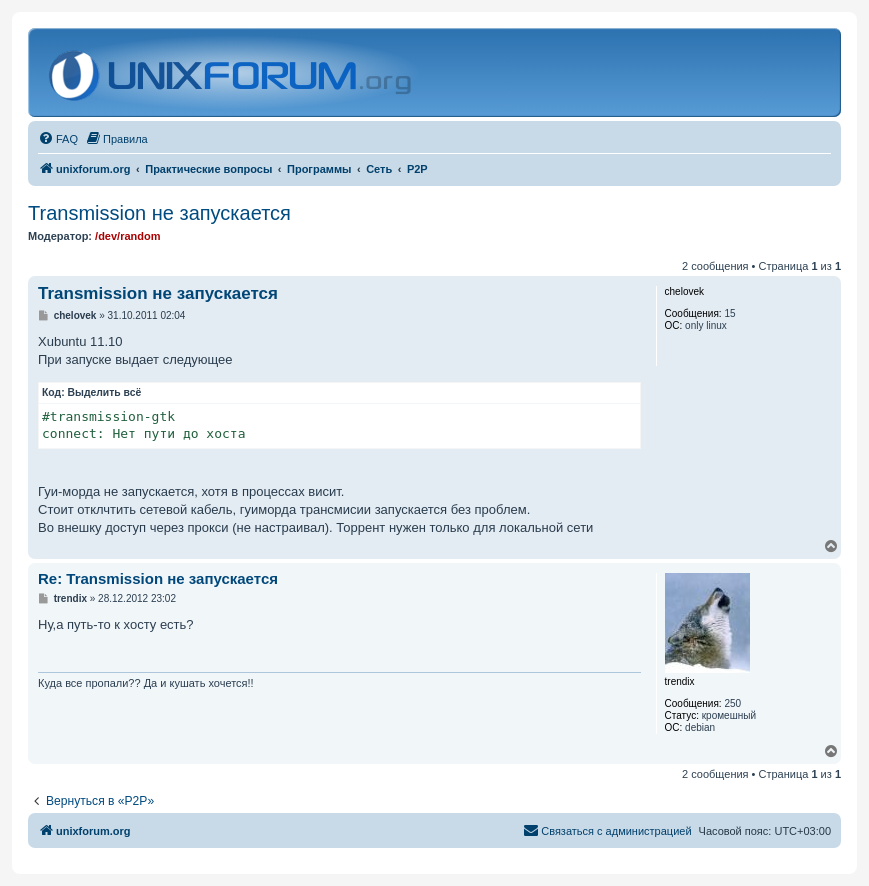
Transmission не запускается (159, 213)
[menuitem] (58, 139)
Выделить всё (105, 392)
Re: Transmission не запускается (158, 578)
